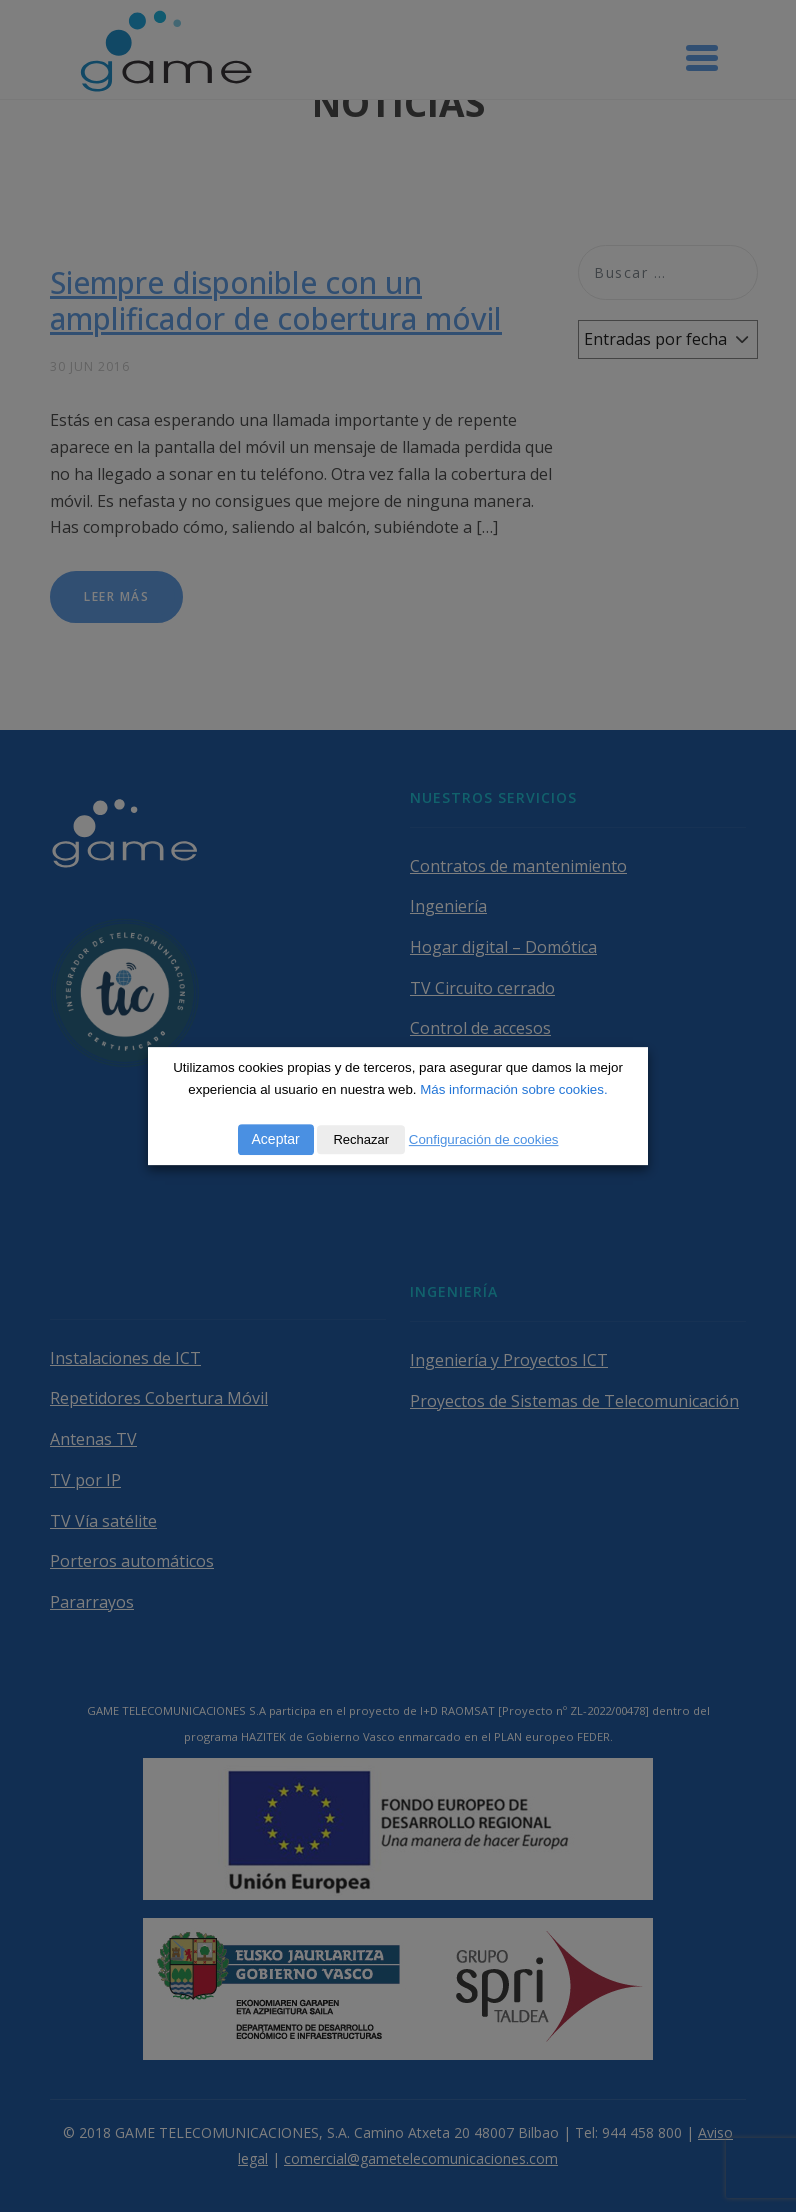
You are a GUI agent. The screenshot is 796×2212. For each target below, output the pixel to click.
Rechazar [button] (361, 1139)
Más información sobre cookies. (513, 1089)
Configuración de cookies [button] (484, 1139)
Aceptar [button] (276, 1139)
